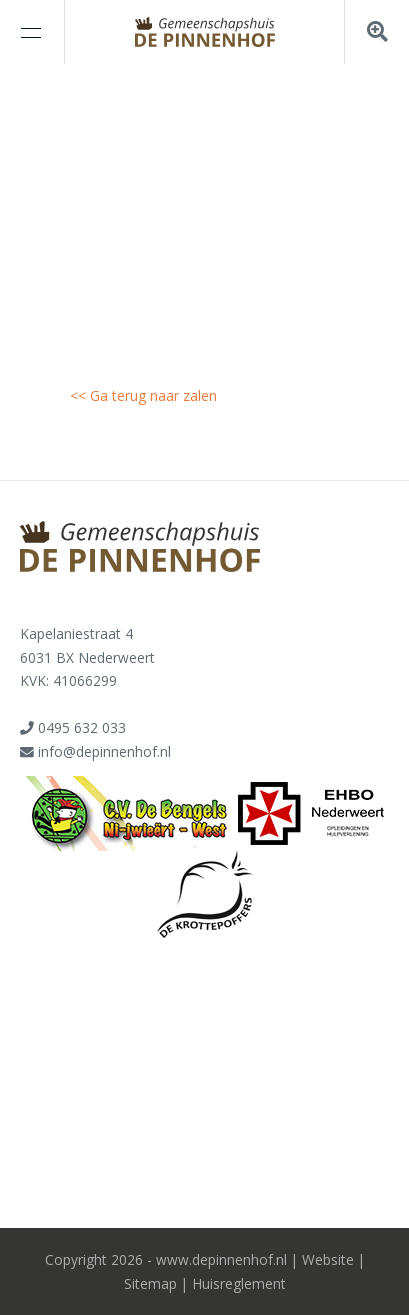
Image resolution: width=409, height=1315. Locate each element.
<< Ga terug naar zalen (143, 395)
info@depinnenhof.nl (104, 751)
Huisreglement (239, 1283)
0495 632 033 (82, 727)
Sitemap (150, 1283)
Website (328, 1259)
